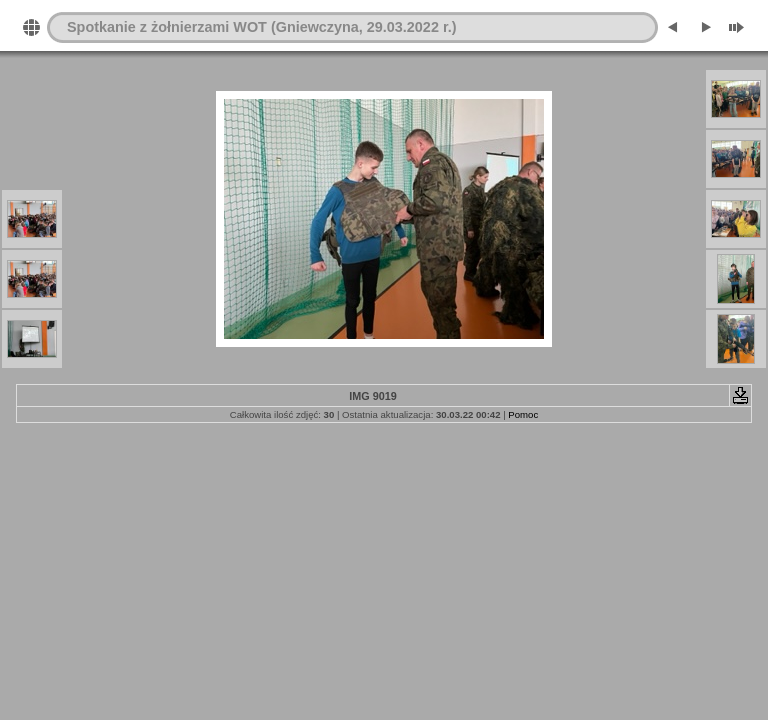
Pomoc (523, 414)
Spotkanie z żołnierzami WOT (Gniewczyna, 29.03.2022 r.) (261, 27)
